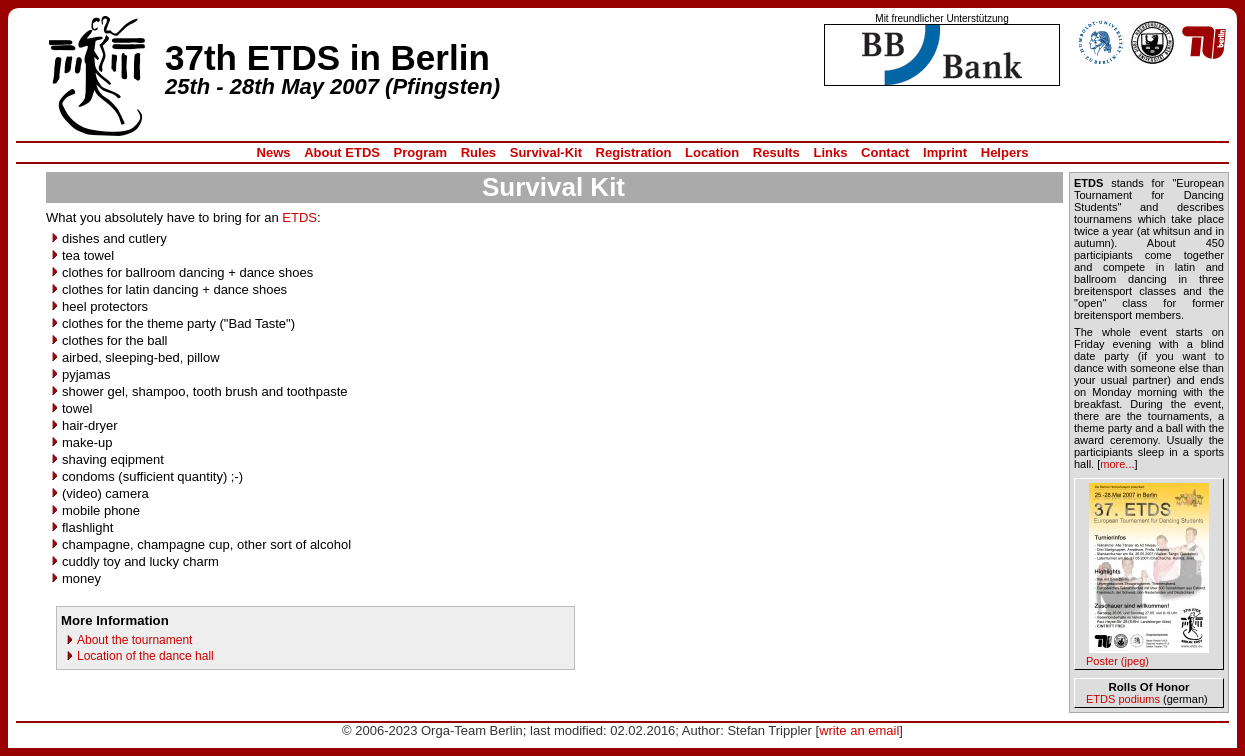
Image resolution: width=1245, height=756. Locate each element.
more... (1117, 464)
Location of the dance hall (145, 656)
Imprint (945, 152)
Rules (478, 152)
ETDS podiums (1123, 699)
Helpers (1005, 152)
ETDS (299, 217)
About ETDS (342, 152)
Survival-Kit (546, 152)
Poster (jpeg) (1117, 661)
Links (830, 152)
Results (776, 152)
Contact (885, 152)
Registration (634, 152)
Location (712, 152)
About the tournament (134, 640)
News (274, 152)
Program (420, 152)
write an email (859, 730)
